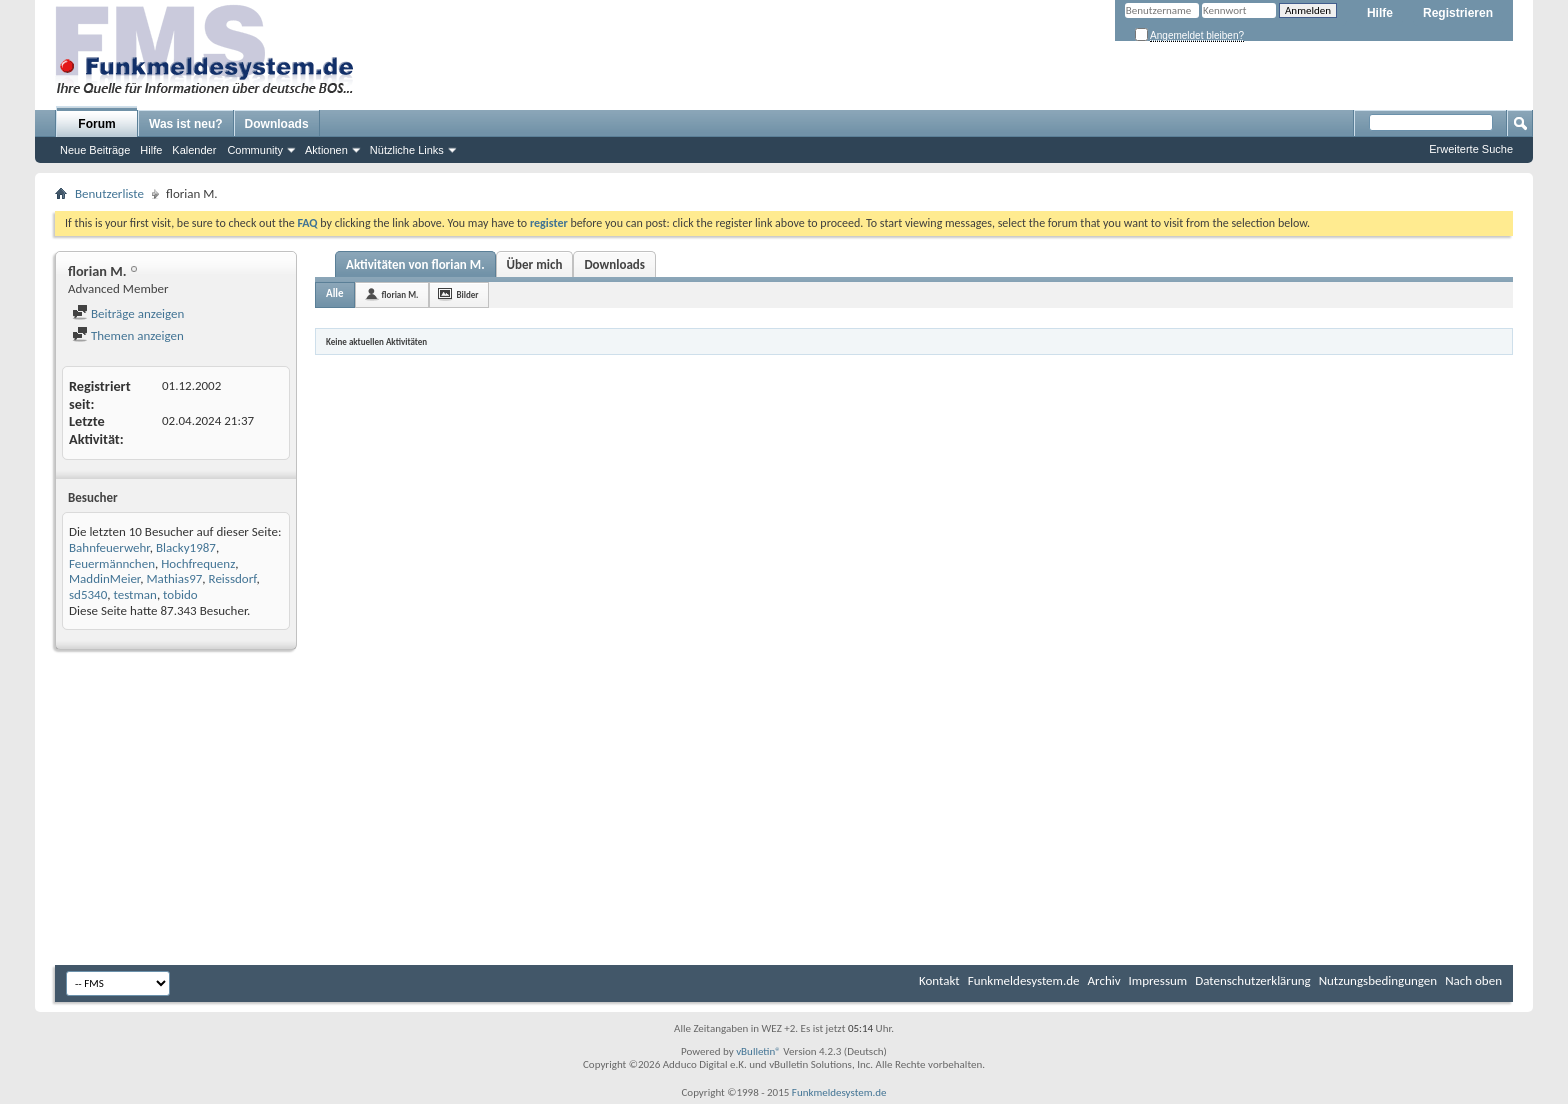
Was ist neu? (186, 124)
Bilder (467, 294)
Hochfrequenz (198, 563)
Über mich (535, 264)
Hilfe (1380, 13)
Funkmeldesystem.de (1024, 980)
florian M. (400, 294)
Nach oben (1473, 980)
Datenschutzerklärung (1253, 980)
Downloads (277, 124)
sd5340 (88, 594)
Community (255, 150)
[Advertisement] (784, 810)
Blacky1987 (186, 547)
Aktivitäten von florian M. (415, 264)
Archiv (1104, 980)
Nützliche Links (407, 150)
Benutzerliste (109, 193)
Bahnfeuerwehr (109, 547)
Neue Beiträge (95, 150)
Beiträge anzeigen (128, 313)
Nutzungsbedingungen (1378, 980)
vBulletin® (758, 1051)
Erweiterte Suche (1471, 149)
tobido (180, 594)
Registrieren (1458, 13)
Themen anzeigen (128, 335)
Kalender (194, 150)
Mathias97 (174, 578)
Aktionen (326, 150)
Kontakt (939, 980)
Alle (335, 293)
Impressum (1158, 980)
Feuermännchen (112, 563)
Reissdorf (233, 578)
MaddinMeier (104, 578)
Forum (96, 124)
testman (134, 594)
